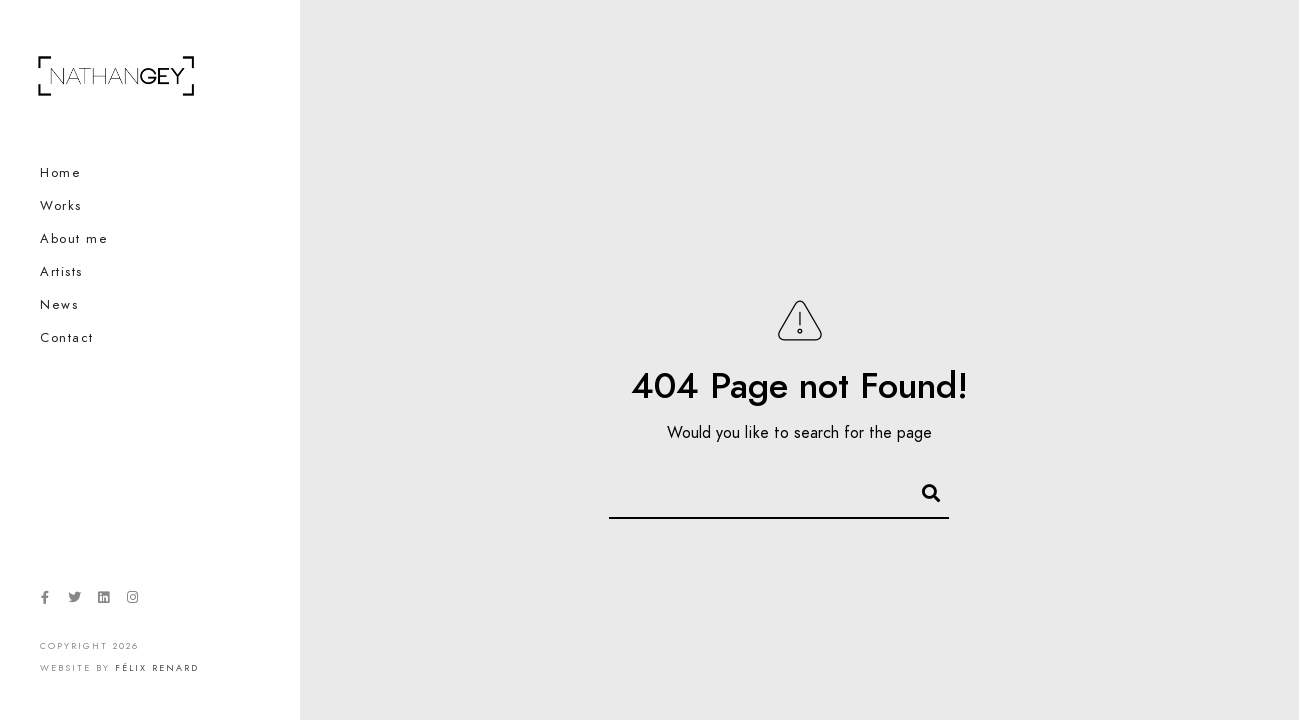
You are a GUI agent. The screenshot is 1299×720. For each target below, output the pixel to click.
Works (61, 206)
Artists (61, 272)
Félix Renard (157, 668)
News (59, 305)
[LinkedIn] (103, 601)
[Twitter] (74, 601)
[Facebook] (45, 601)
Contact (67, 338)
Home (60, 173)
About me (74, 239)
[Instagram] (133, 601)
